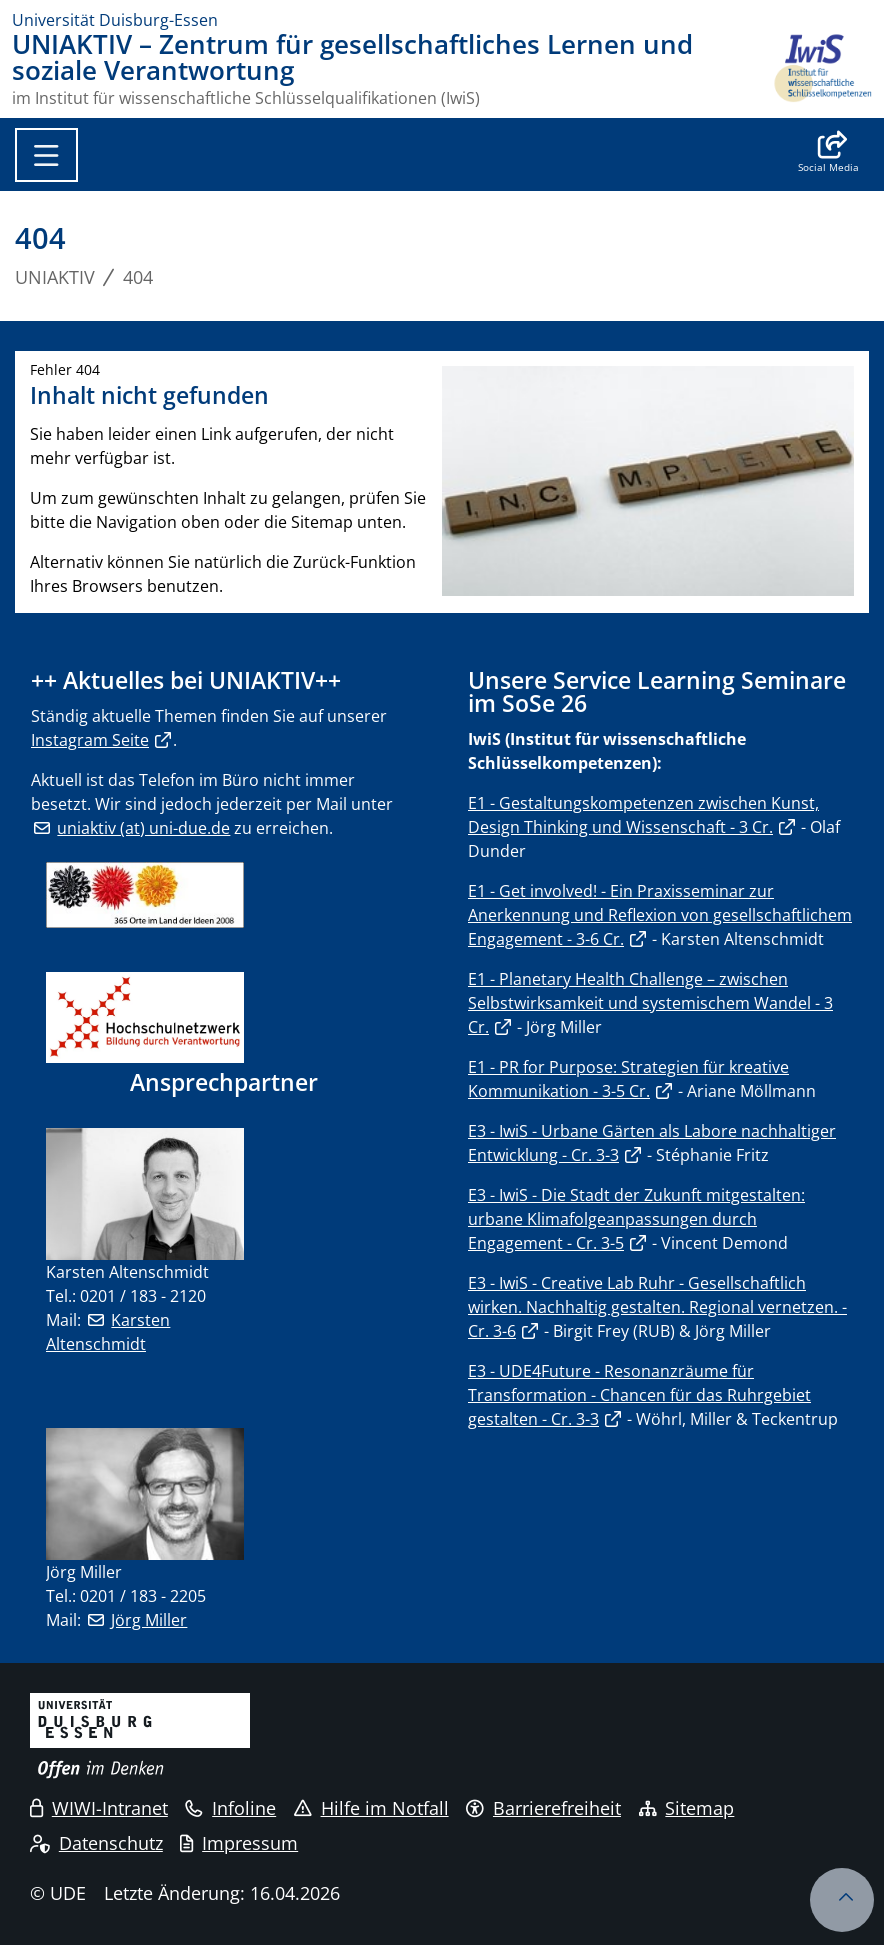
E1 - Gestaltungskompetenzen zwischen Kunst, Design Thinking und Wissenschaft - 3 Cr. (643, 815)
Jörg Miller (149, 1620)
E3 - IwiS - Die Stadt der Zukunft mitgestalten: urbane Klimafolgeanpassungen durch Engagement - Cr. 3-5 (636, 1219)
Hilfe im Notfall (371, 1808)
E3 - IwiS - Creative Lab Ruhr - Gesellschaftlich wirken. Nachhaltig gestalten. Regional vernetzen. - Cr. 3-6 (657, 1307)
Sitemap (687, 1808)
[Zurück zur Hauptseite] (822, 69)
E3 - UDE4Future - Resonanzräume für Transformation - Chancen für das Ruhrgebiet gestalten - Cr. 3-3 (639, 1395)
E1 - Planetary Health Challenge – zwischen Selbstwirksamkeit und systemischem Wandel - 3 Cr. (650, 1003)
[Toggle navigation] (46, 155)
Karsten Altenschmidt (108, 1332)
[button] (828, 154)
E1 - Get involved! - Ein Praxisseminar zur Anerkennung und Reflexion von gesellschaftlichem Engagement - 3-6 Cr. (660, 915)
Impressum (239, 1843)
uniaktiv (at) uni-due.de (143, 828)
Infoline (230, 1808)
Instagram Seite (90, 740)
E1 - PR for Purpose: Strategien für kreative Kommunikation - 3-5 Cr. (628, 1079)
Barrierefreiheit (543, 1808)
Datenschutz (96, 1843)
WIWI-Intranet (99, 1808)
